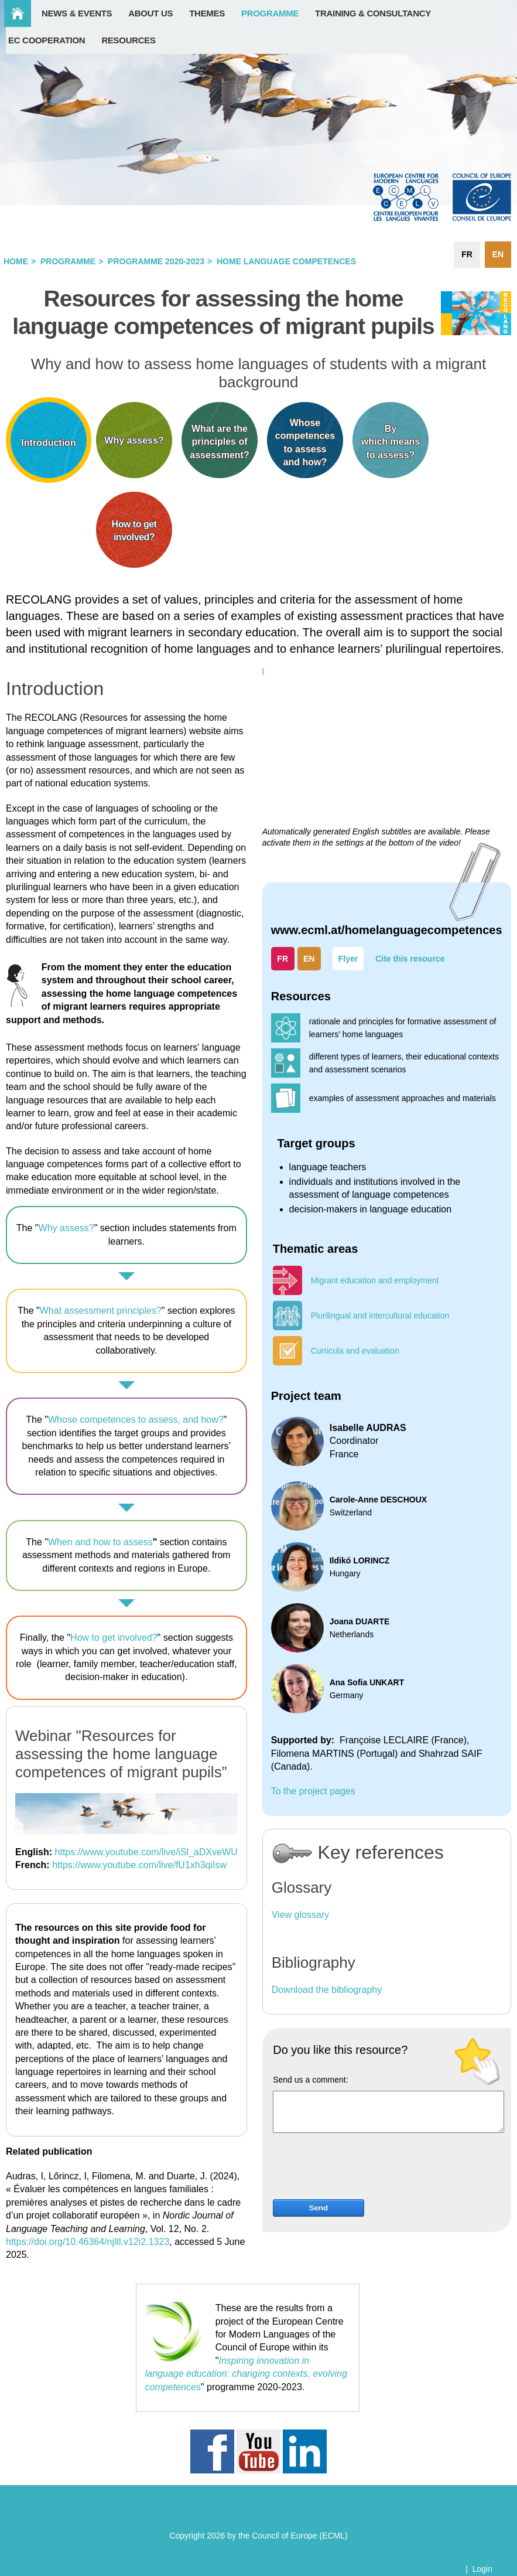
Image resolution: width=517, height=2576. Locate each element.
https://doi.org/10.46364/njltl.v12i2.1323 (87, 2242)
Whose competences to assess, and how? (136, 1420)
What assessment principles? (101, 1311)
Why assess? (66, 1228)
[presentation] (362, 2170)
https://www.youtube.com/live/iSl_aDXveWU (146, 1852)
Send (318, 2207)
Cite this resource (409, 958)
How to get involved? (114, 1638)
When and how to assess (100, 1542)
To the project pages (313, 1791)
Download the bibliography (327, 1990)
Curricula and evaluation (355, 1350)
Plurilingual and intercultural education (380, 1315)
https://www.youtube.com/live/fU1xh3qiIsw (139, 1865)
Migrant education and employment (375, 1280)
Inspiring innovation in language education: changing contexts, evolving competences (246, 2374)
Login (482, 2569)
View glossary (300, 1915)
